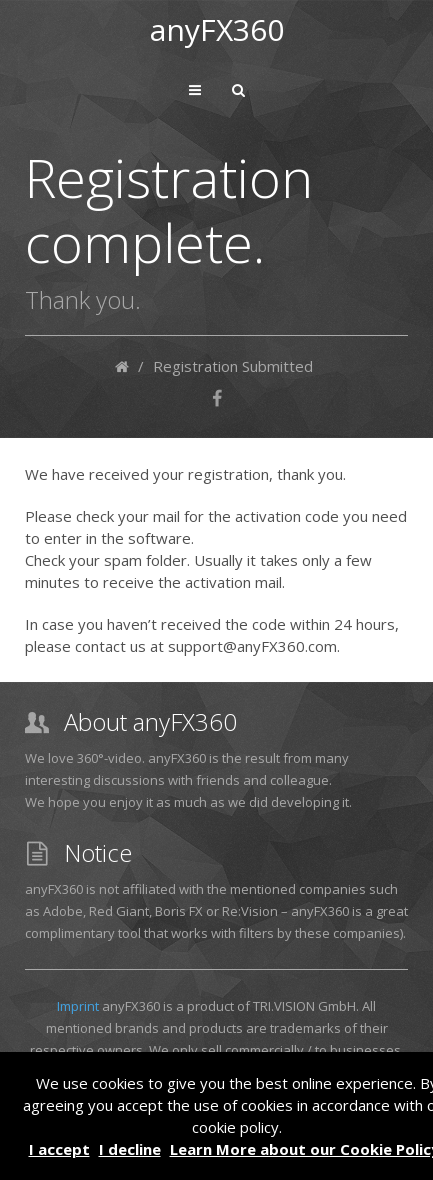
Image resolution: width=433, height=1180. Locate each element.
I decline (130, 1149)
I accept (59, 1149)
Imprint (78, 1006)
